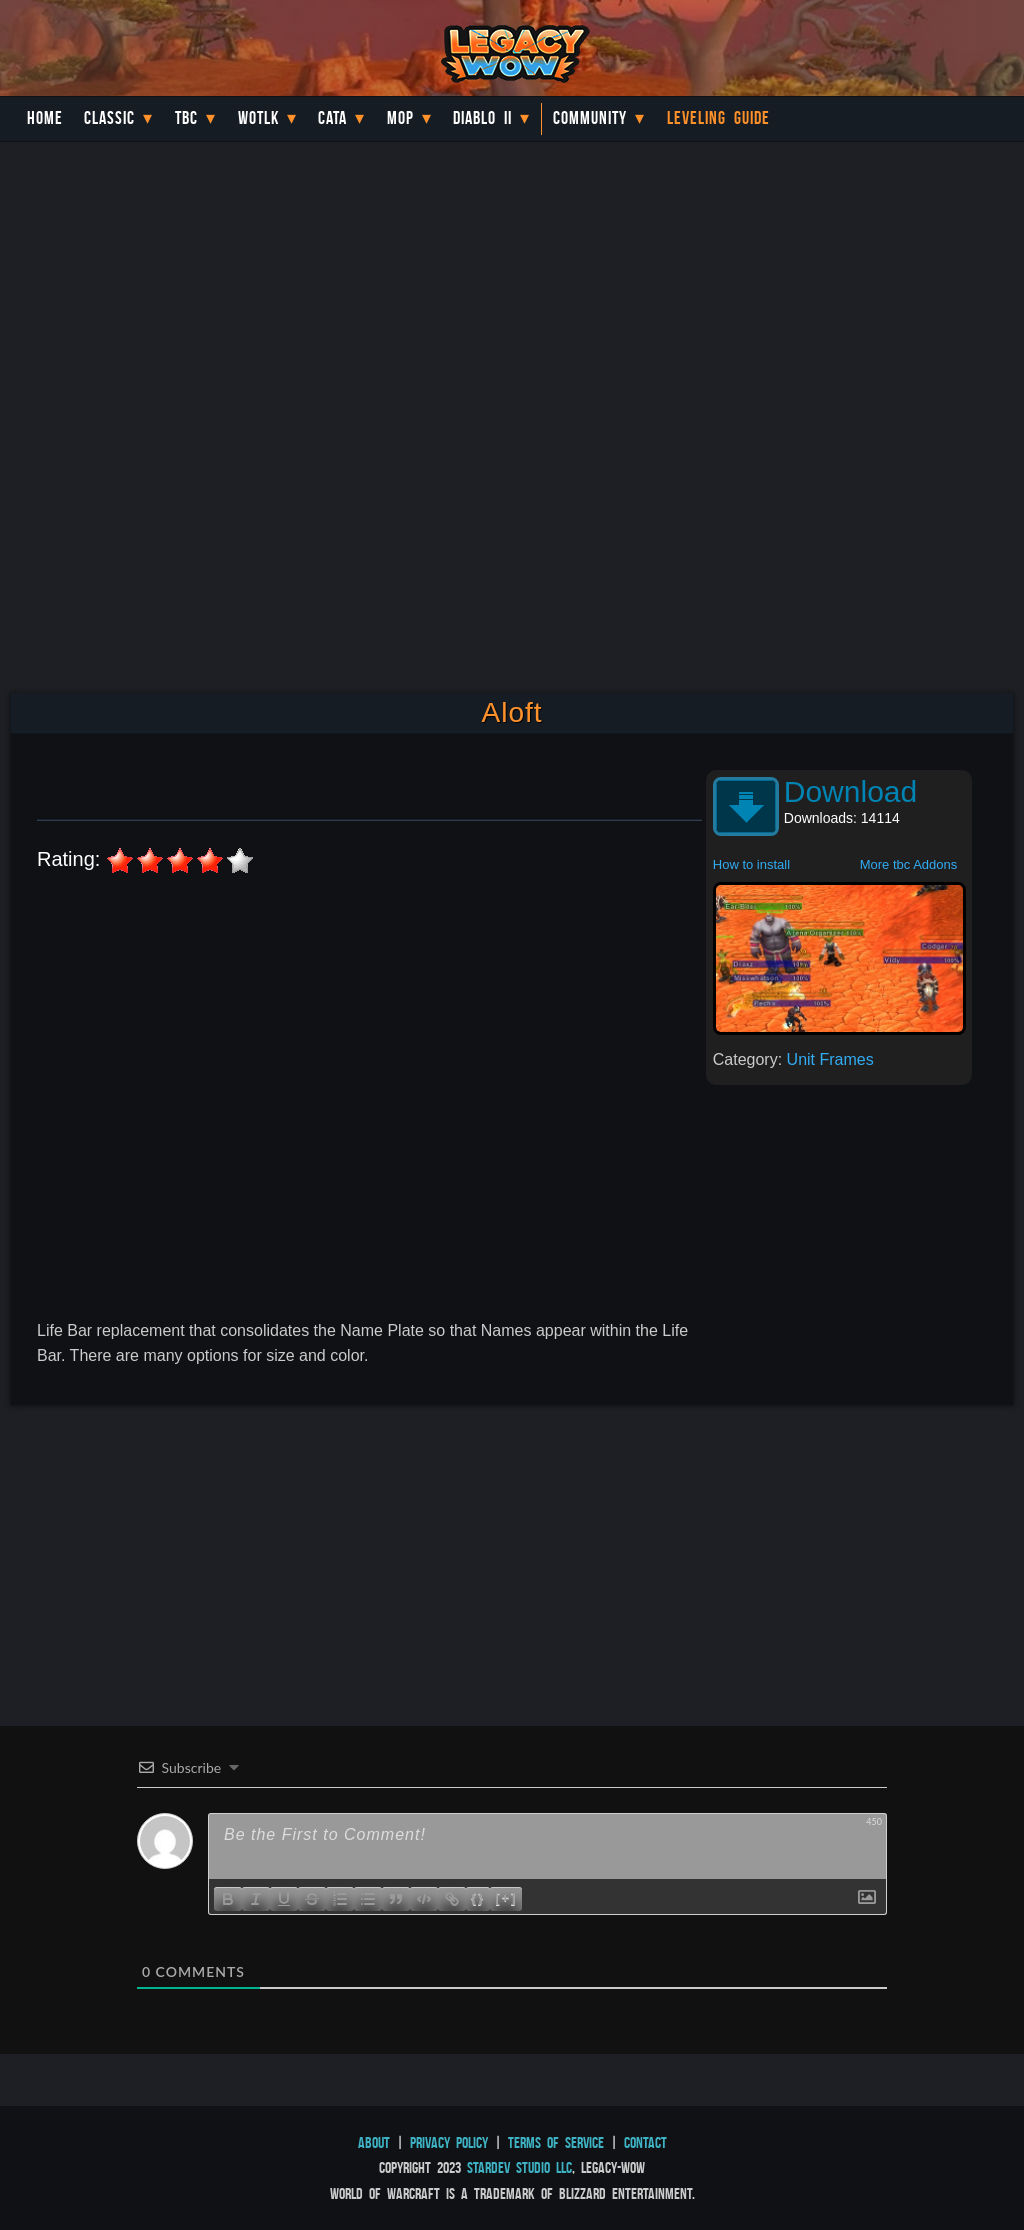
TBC (186, 118)
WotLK (258, 118)
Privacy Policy (449, 2142)
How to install (751, 864)
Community (590, 118)
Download (850, 791)
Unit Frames (830, 1059)
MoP (400, 118)
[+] (506, 1897)
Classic (109, 118)
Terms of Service (556, 2142)
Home (45, 118)
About (374, 2142)
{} (478, 1897)
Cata (332, 118)
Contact (645, 2142)
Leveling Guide (718, 118)
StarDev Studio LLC (519, 2167)
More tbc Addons (909, 864)
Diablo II (482, 118)
